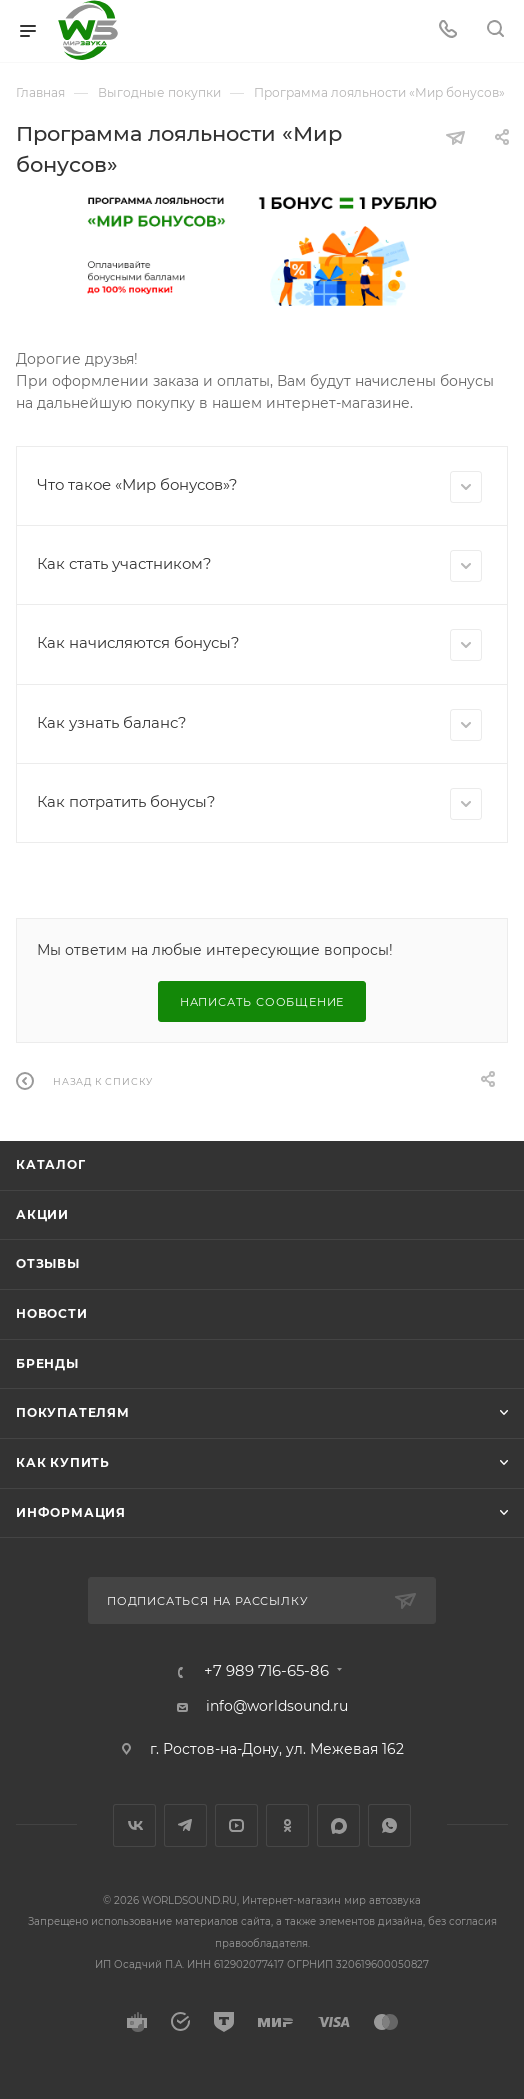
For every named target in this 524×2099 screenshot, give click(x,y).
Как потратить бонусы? (259, 804)
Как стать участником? (259, 566)
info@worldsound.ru (277, 1706)
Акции (42, 1214)
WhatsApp (389, 1825)
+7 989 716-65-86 (266, 1671)
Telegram (185, 1825)
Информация (71, 1512)
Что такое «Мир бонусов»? (259, 487)
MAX (338, 1825)
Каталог (51, 1164)
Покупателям (73, 1412)
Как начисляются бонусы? (259, 645)
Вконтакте (134, 1825)
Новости (52, 1313)
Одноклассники (287, 1825)
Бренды (47, 1363)
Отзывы (48, 1263)
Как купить (63, 1462)
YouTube (236, 1825)
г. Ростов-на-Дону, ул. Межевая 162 (277, 1749)
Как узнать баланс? (259, 725)
